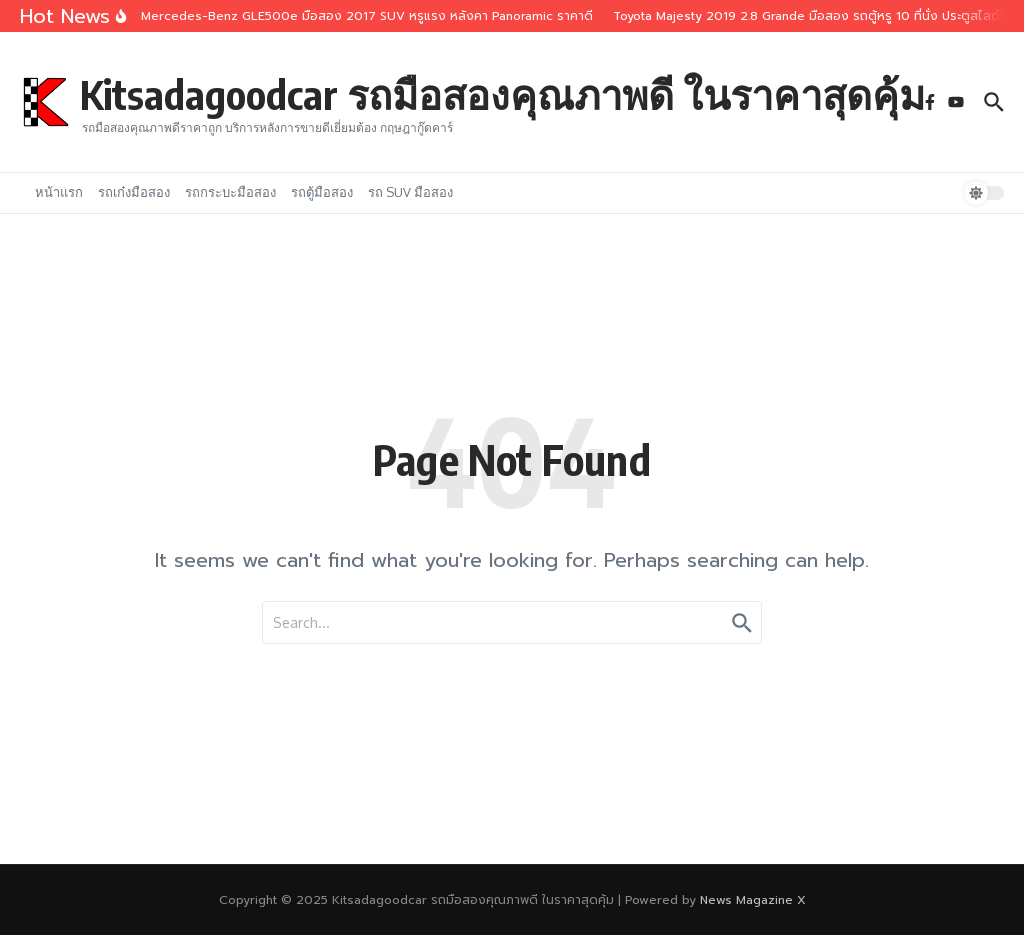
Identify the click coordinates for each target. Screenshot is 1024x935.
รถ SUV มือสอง (410, 192)
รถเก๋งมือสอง (134, 192)
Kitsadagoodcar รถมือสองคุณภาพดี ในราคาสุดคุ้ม (502, 94)
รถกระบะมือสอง (230, 192)
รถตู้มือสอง (322, 192)
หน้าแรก (59, 192)
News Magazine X (753, 900)
